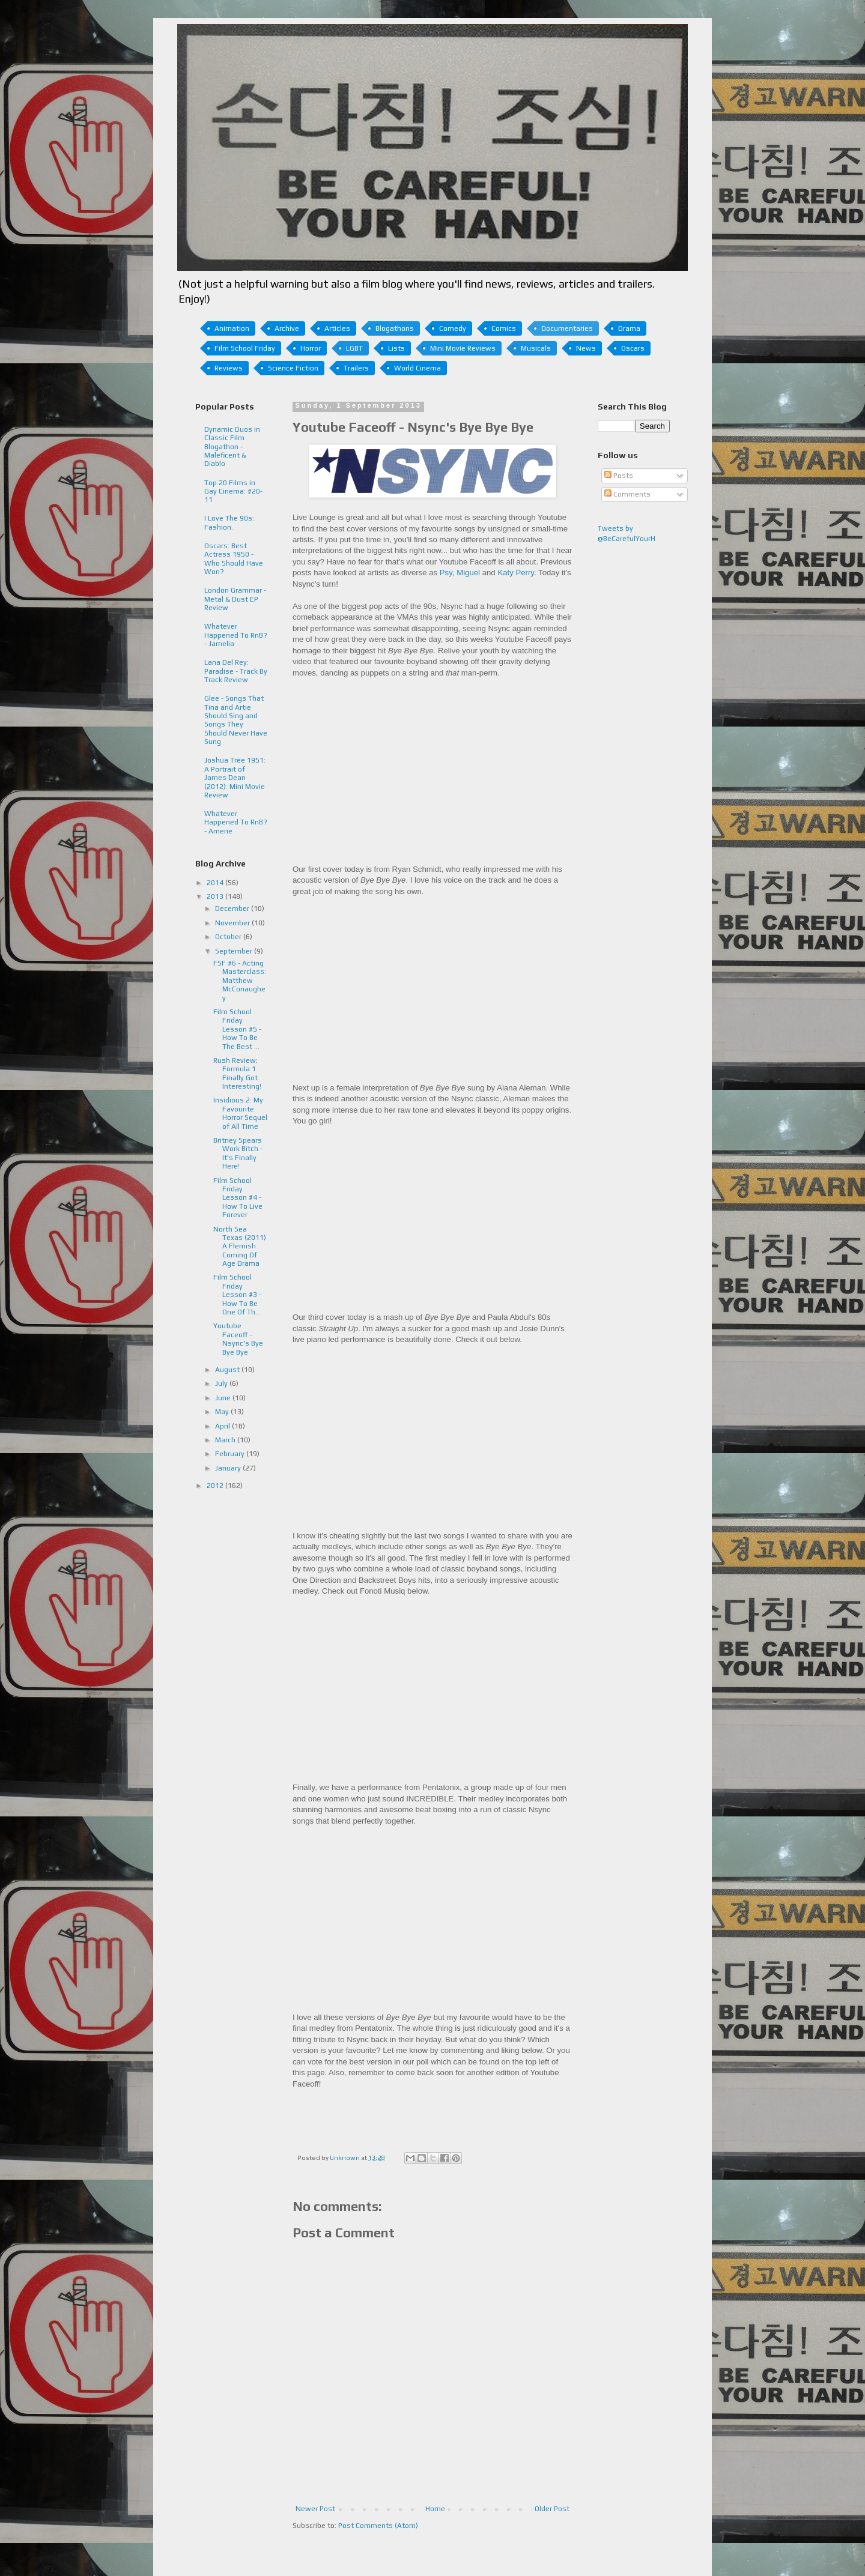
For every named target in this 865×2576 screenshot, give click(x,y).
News (586, 348)
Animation (231, 328)
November (233, 923)
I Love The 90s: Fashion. (229, 522)
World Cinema (417, 368)
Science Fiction (293, 368)
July (222, 1383)
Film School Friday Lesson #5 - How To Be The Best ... (237, 1029)
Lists (396, 348)
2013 (216, 896)
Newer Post (315, 2509)
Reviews (228, 368)
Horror (310, 348)
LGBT (354, 348)
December (233, 908)
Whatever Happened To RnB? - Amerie (235, 822)
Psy (446, 572)
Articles (337, 328)
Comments (627, 494)
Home (435, 2509)
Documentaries (567, 328)
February (230, 1454)
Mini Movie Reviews (463, 348)
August (228, 1369)
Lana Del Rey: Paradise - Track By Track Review (235, 671)
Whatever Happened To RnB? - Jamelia (235, 635)
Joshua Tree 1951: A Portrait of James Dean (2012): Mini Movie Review (235, 777)
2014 (216, 882)
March (226, 1440)
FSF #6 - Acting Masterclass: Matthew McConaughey (239, 980)
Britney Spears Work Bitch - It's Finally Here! (238, 1153)
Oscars (633, 348)
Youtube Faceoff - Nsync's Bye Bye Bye (238, 1339)
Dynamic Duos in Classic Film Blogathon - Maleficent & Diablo (232, 446)
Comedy (452, 328)
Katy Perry (515, 572)
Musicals (536, 348)
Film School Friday (244, 348)
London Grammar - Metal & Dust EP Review (235, 599)
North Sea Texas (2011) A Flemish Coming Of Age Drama (239, 1246)
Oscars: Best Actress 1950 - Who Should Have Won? (233, 559)
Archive (287, 328)
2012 (216, 1485)
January (229, 1468)
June (223, 1398)
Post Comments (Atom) (378, 2525)
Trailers (356, 368)
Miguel (468, 572)
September (234, 951)
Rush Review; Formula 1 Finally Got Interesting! (237, 1073)
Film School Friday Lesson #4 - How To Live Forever (238, 1198)
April (223, 1426)
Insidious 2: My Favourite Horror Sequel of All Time (240, 1113)
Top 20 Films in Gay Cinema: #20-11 (233, 491)
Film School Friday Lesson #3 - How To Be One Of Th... (237, 1294)
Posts (618, 475)
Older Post (552, 2509)
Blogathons (394, 328)
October (229, 937)
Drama (629, 328)
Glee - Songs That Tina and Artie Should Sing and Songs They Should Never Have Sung (235, 720)
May (223, 1411)
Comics (503, 328)
